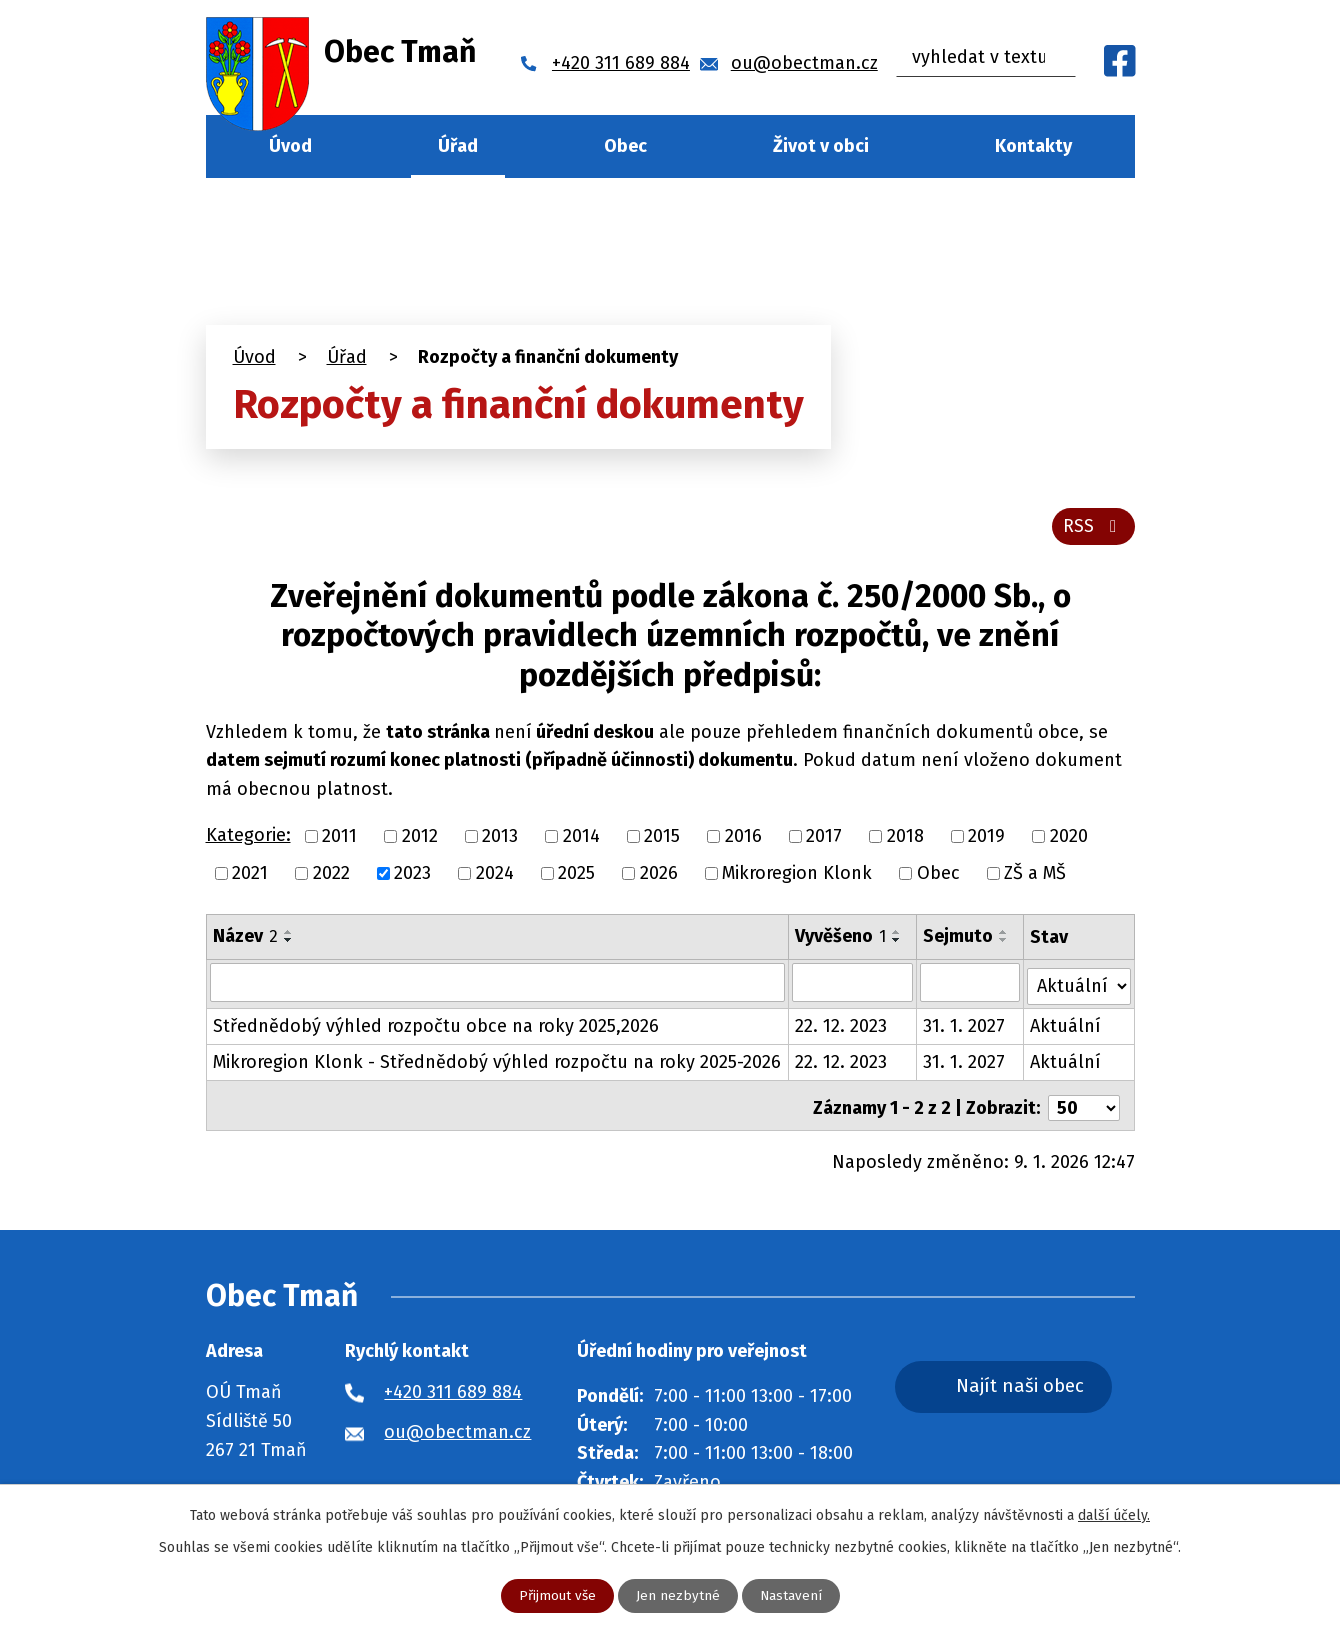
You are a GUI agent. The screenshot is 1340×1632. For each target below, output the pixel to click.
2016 (743, 840)
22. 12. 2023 (841, 1027)
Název (245, 940)
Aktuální (1066, 1027)
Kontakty (1033, 146)
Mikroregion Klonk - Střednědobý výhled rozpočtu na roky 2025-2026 (497, 1063)
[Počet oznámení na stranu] (1084, 1104)
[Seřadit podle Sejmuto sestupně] (1005, 944)
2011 (339, 840)
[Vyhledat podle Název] (498, 987)
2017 (824, 840)
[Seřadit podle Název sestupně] (289, 944)
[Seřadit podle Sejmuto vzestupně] (1005, 936)
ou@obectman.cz (457, 1428)
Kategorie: (248, 840)
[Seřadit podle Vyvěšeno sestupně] (897, 944)
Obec (625, 146)
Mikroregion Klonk (797, 877)
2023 (412, 877)
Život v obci (821, 146)
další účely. (1114, 1514)
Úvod (290, 146)
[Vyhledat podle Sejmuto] (971, 987)
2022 (331, 877)
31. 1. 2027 (965, 1027)
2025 (576, 877)
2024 (495, 877)
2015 (662, 840)
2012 (420, 840)
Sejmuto (959, 940)
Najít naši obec (1038, 1383)
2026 (659, 877)
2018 (905, 840)
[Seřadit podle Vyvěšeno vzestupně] (897, 936)
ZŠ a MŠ (1035, 877)
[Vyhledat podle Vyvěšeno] (852, 987)
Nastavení (791, 1595)
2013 (500, 840)
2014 (581, 840)
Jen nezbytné (678, 1595)
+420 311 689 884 (453, 1388)
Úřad (458, 146)
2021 (250, 877)
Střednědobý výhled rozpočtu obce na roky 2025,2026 (436, 1027)
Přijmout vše (556, 1595)
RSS (1092, 530)
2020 (1069, 840)
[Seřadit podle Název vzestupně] (289, 936)
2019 (986, 840)
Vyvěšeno (840, 940)
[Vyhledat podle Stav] (1079, 985)
